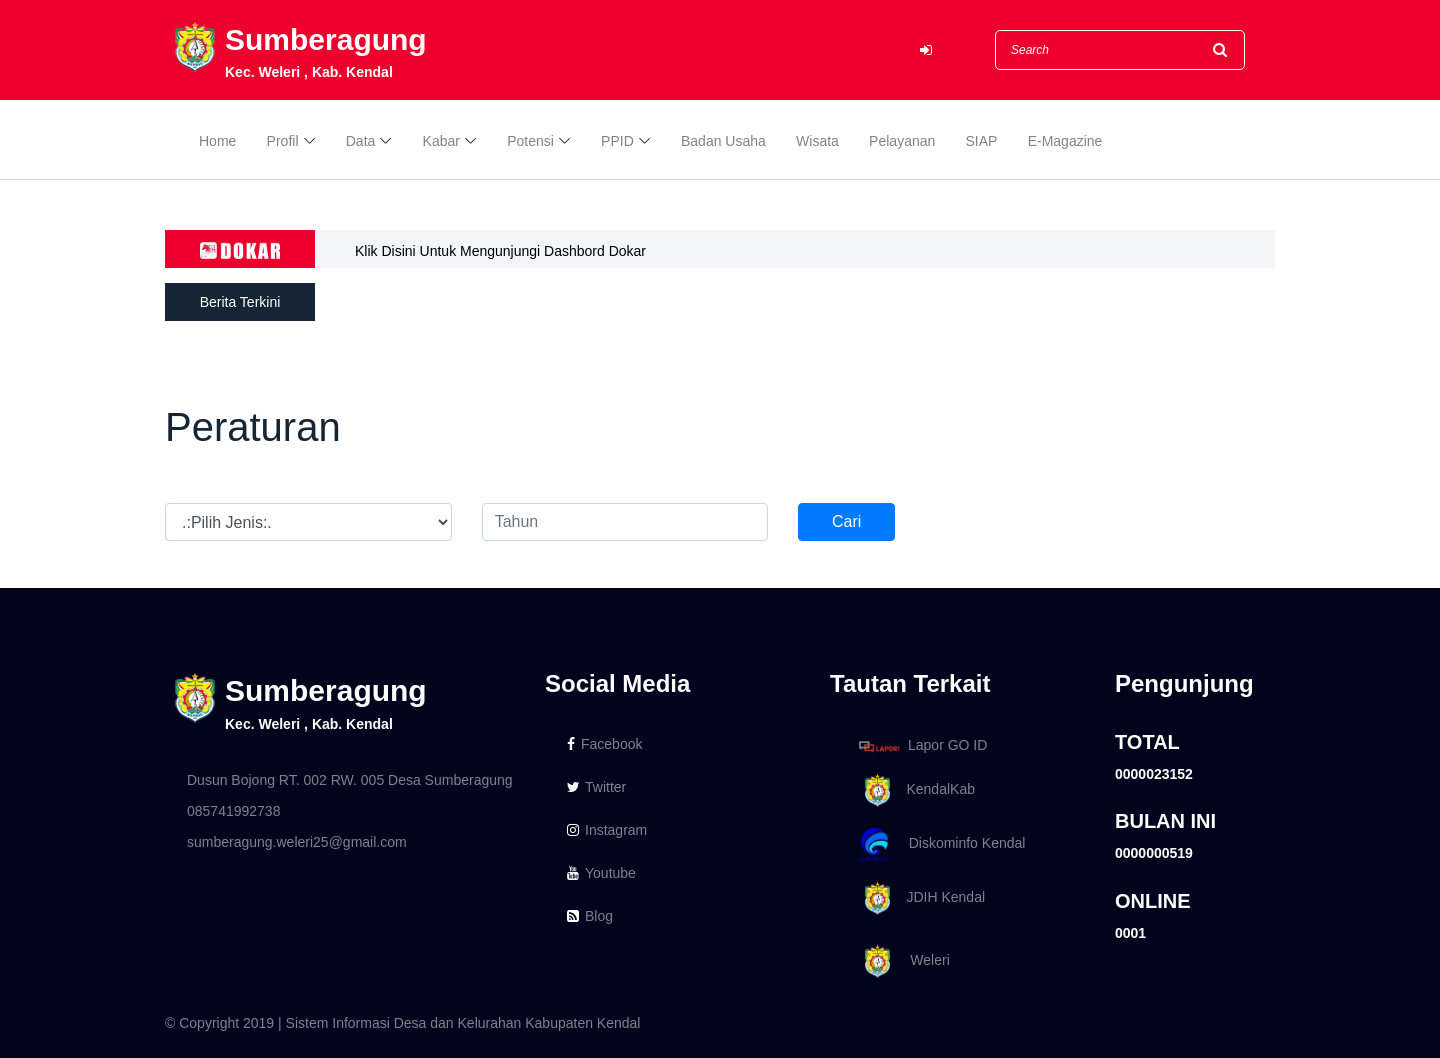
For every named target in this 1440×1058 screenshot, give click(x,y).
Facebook (604, 744)
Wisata (817, 142)
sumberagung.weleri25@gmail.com (297, 842)
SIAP (982, 142)
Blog (590, 916)
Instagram (607, 830)
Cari (846, 521)
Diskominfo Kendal (941, 844)
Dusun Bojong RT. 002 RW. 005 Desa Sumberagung (350, 780)
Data (361, 142)
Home (217, 142)
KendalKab (913, 790)
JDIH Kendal (918, 898)
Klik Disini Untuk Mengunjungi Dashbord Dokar (500, 251)
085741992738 (233, 811)
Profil (283, 142)
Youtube (601, 873)
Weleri (901, 961)
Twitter (596, 787)
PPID (617, 142)
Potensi (530, 142)
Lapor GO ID (922, 745)
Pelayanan (902, 142)
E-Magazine (1065, 142)
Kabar (441, 142)
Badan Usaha (723, 142)
